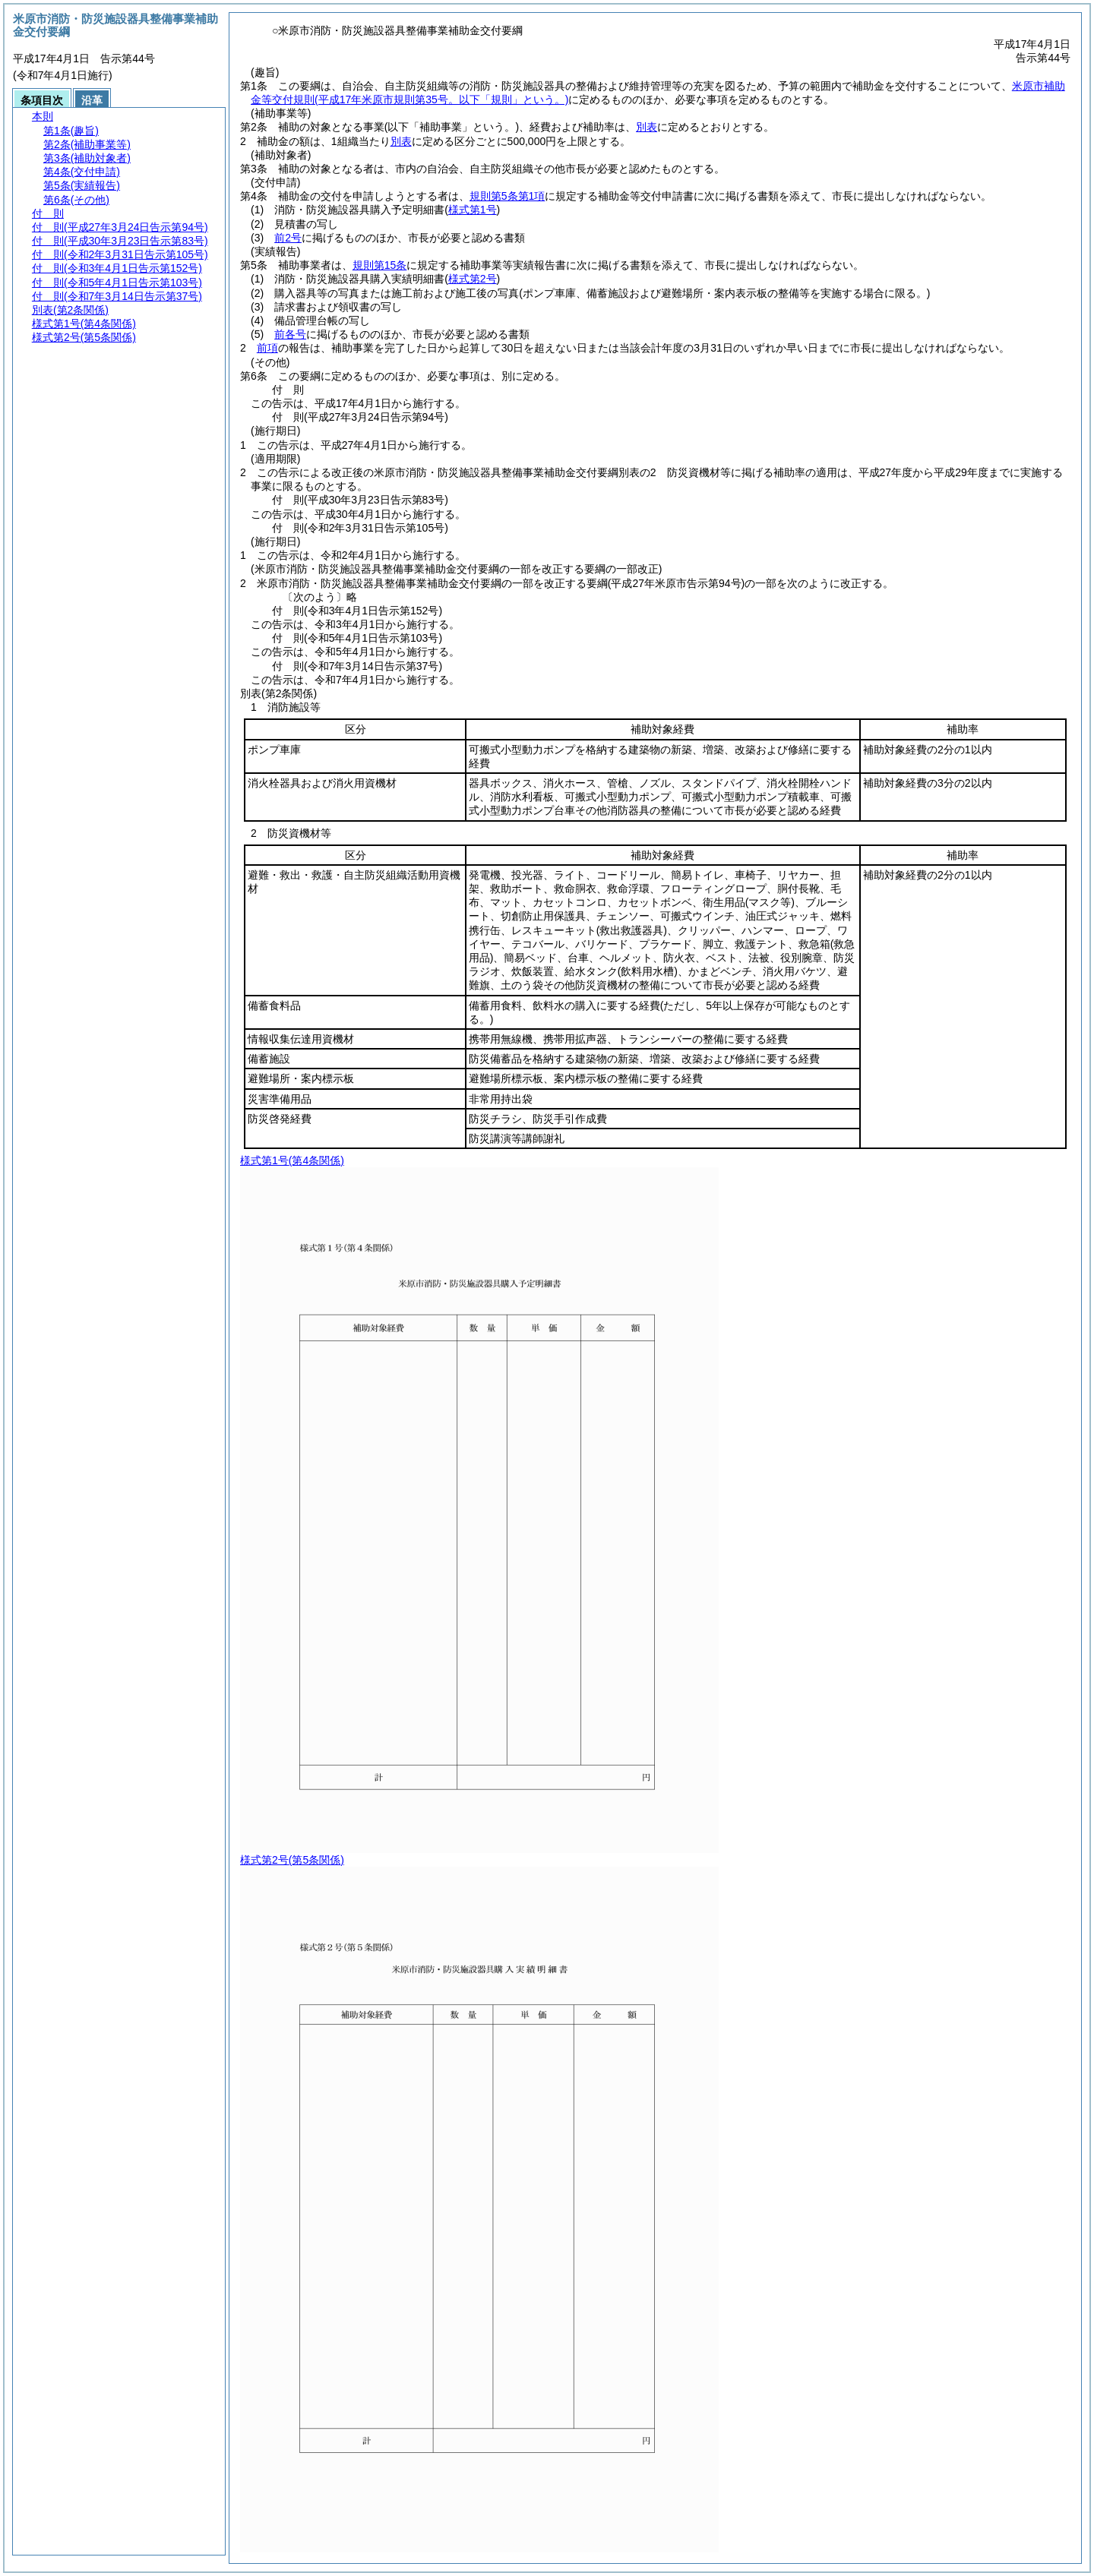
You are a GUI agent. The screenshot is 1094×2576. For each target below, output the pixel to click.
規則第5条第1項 (507, 196)
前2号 (288, 238)
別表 (646, 127)
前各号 (290, 334)
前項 (267, 348)
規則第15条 (380, 265)
